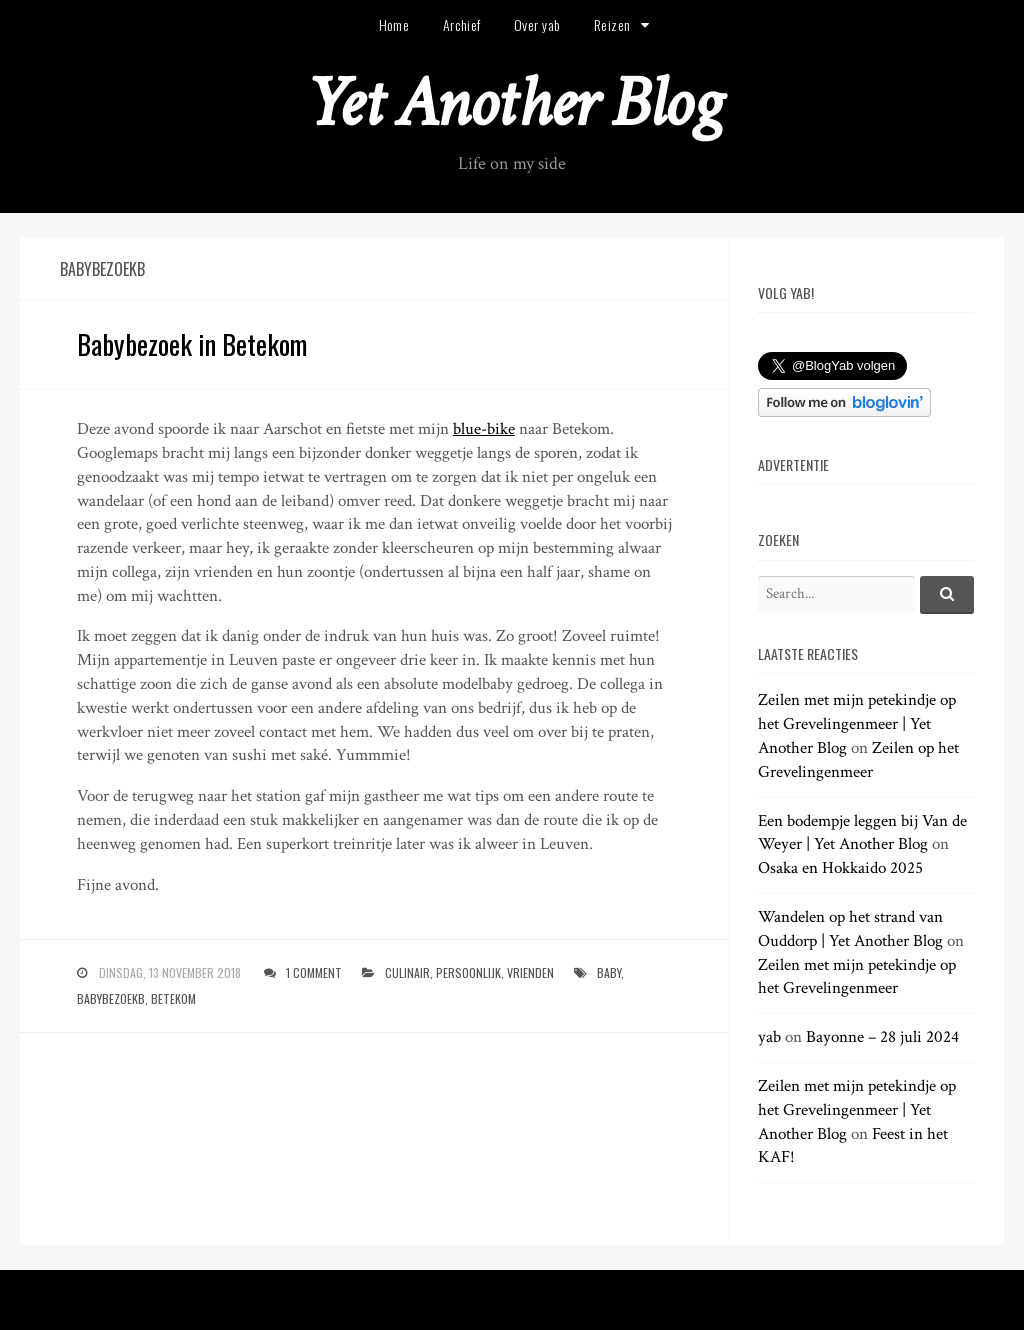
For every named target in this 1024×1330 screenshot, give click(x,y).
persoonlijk (468, 972)
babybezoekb (111, 998)
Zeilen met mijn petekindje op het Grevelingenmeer (857, 977)
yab (769, 1037)
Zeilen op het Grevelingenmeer (858, 760)
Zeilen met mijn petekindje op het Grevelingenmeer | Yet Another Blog (857, 724)
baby (609, 972)
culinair (407, 972)
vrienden (530, 972)
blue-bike (484, 429)
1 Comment (314, 972)
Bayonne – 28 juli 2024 (882, 1037)
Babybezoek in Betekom (192, 344)
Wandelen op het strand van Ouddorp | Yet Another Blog (850, 929)
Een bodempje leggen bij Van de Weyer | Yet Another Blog (862, 833)
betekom (173, 998)
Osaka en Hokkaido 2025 (840, 868)
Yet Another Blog (512, 103)
